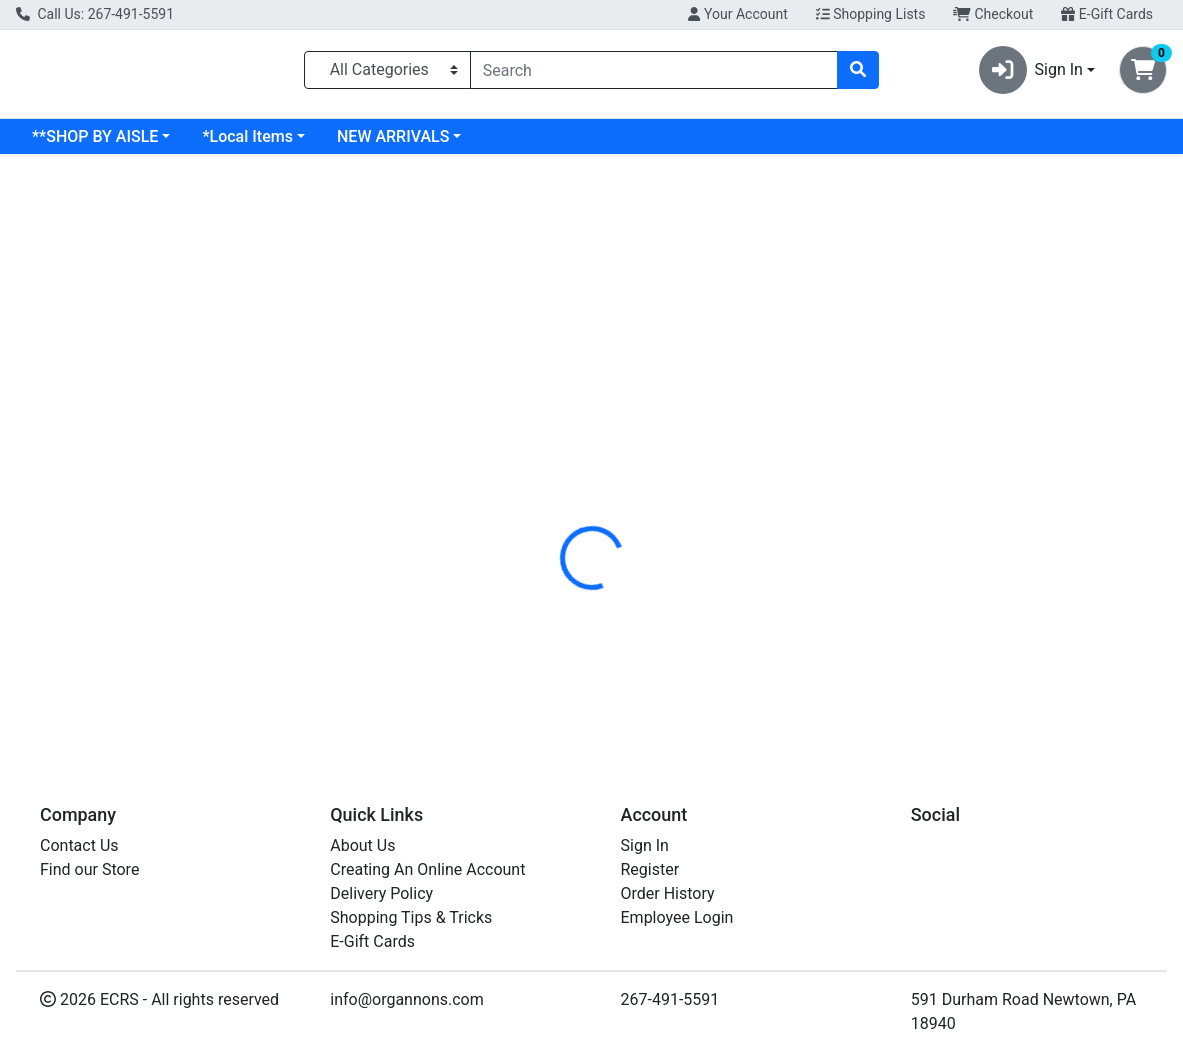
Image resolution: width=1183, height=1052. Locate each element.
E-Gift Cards (1107, 14)
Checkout (993, 14)
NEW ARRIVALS (393, 144)
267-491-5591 (670, 999)
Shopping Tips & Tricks (411, 917)
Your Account (737, 14)
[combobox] (654, 74)
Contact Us (79, 845)
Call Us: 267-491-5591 (95, 14)
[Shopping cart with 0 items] (1143, 74)
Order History (668, 893)
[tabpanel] (838, 513)
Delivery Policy (381, 893)
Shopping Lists (871, 14)
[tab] (547, 419)
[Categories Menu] (387, 74)
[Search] (654, 74)
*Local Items (247, 144)
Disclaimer (635, 419)
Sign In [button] (1031, 74)
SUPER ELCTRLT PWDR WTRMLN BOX (698, 675)
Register (650, 869)
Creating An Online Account (427, 869)
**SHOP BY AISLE (95, 144)
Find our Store (89, 869)
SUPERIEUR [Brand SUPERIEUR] (732, 494)
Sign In (645, 845)
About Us (362, 845)
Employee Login (677, 917)
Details (547, 419)
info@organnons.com (407, 999)
